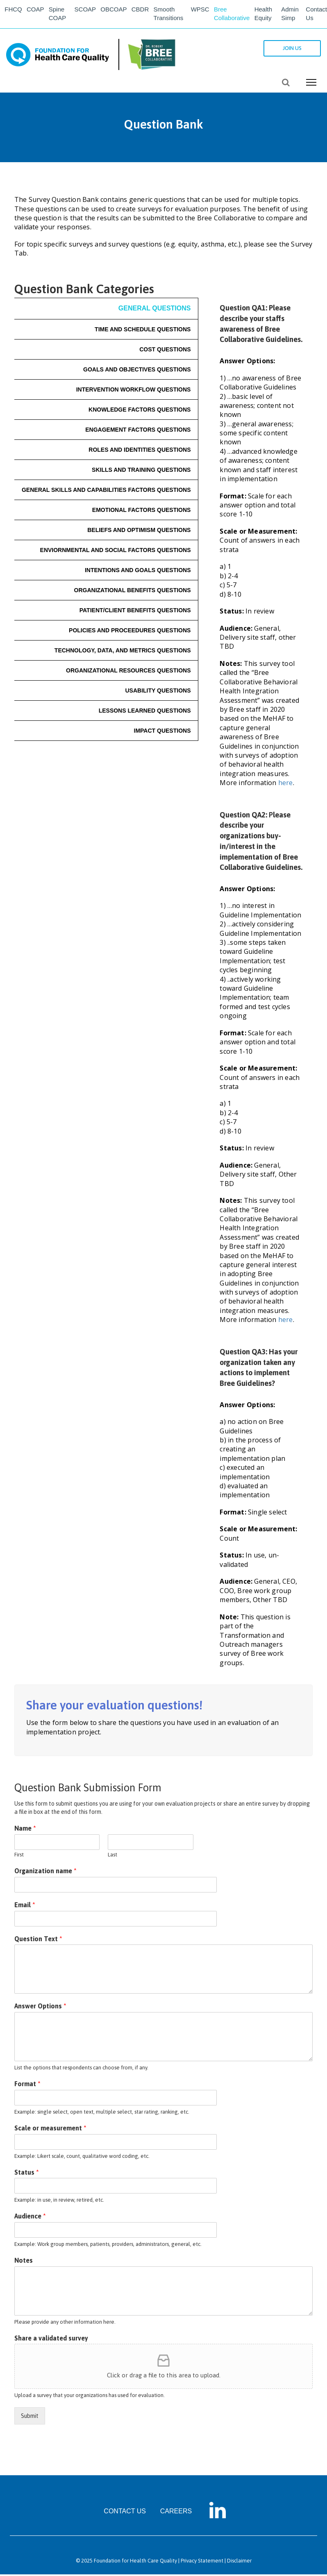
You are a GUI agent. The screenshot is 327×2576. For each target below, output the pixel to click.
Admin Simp (291, 15)
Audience (30, 2217)
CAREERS (176, 2512)
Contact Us (316, 15)
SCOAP (86, 10)
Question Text (38, 1940)
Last (112, 1856)
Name (25, 1830)
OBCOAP (115, 10)
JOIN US (290, 50)
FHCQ (14, 10)
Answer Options (40, 2007)
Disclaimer (239, 2562)
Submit (30, 2417)
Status (26, 2173)
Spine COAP (61, 15)
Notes (23, 2262)
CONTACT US (125, 2512)
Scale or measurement (50, 2129)
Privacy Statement (202, 2562)
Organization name (45, 1872)
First (19, 1856)
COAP (38, 10)
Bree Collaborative (236, 15)
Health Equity (268, 15)
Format (27, 2085)
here (285, 783)
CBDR (143, 10)
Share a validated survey (51, 2339)
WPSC (202, 10)
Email (24, 1906)
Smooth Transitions (173, 15)
